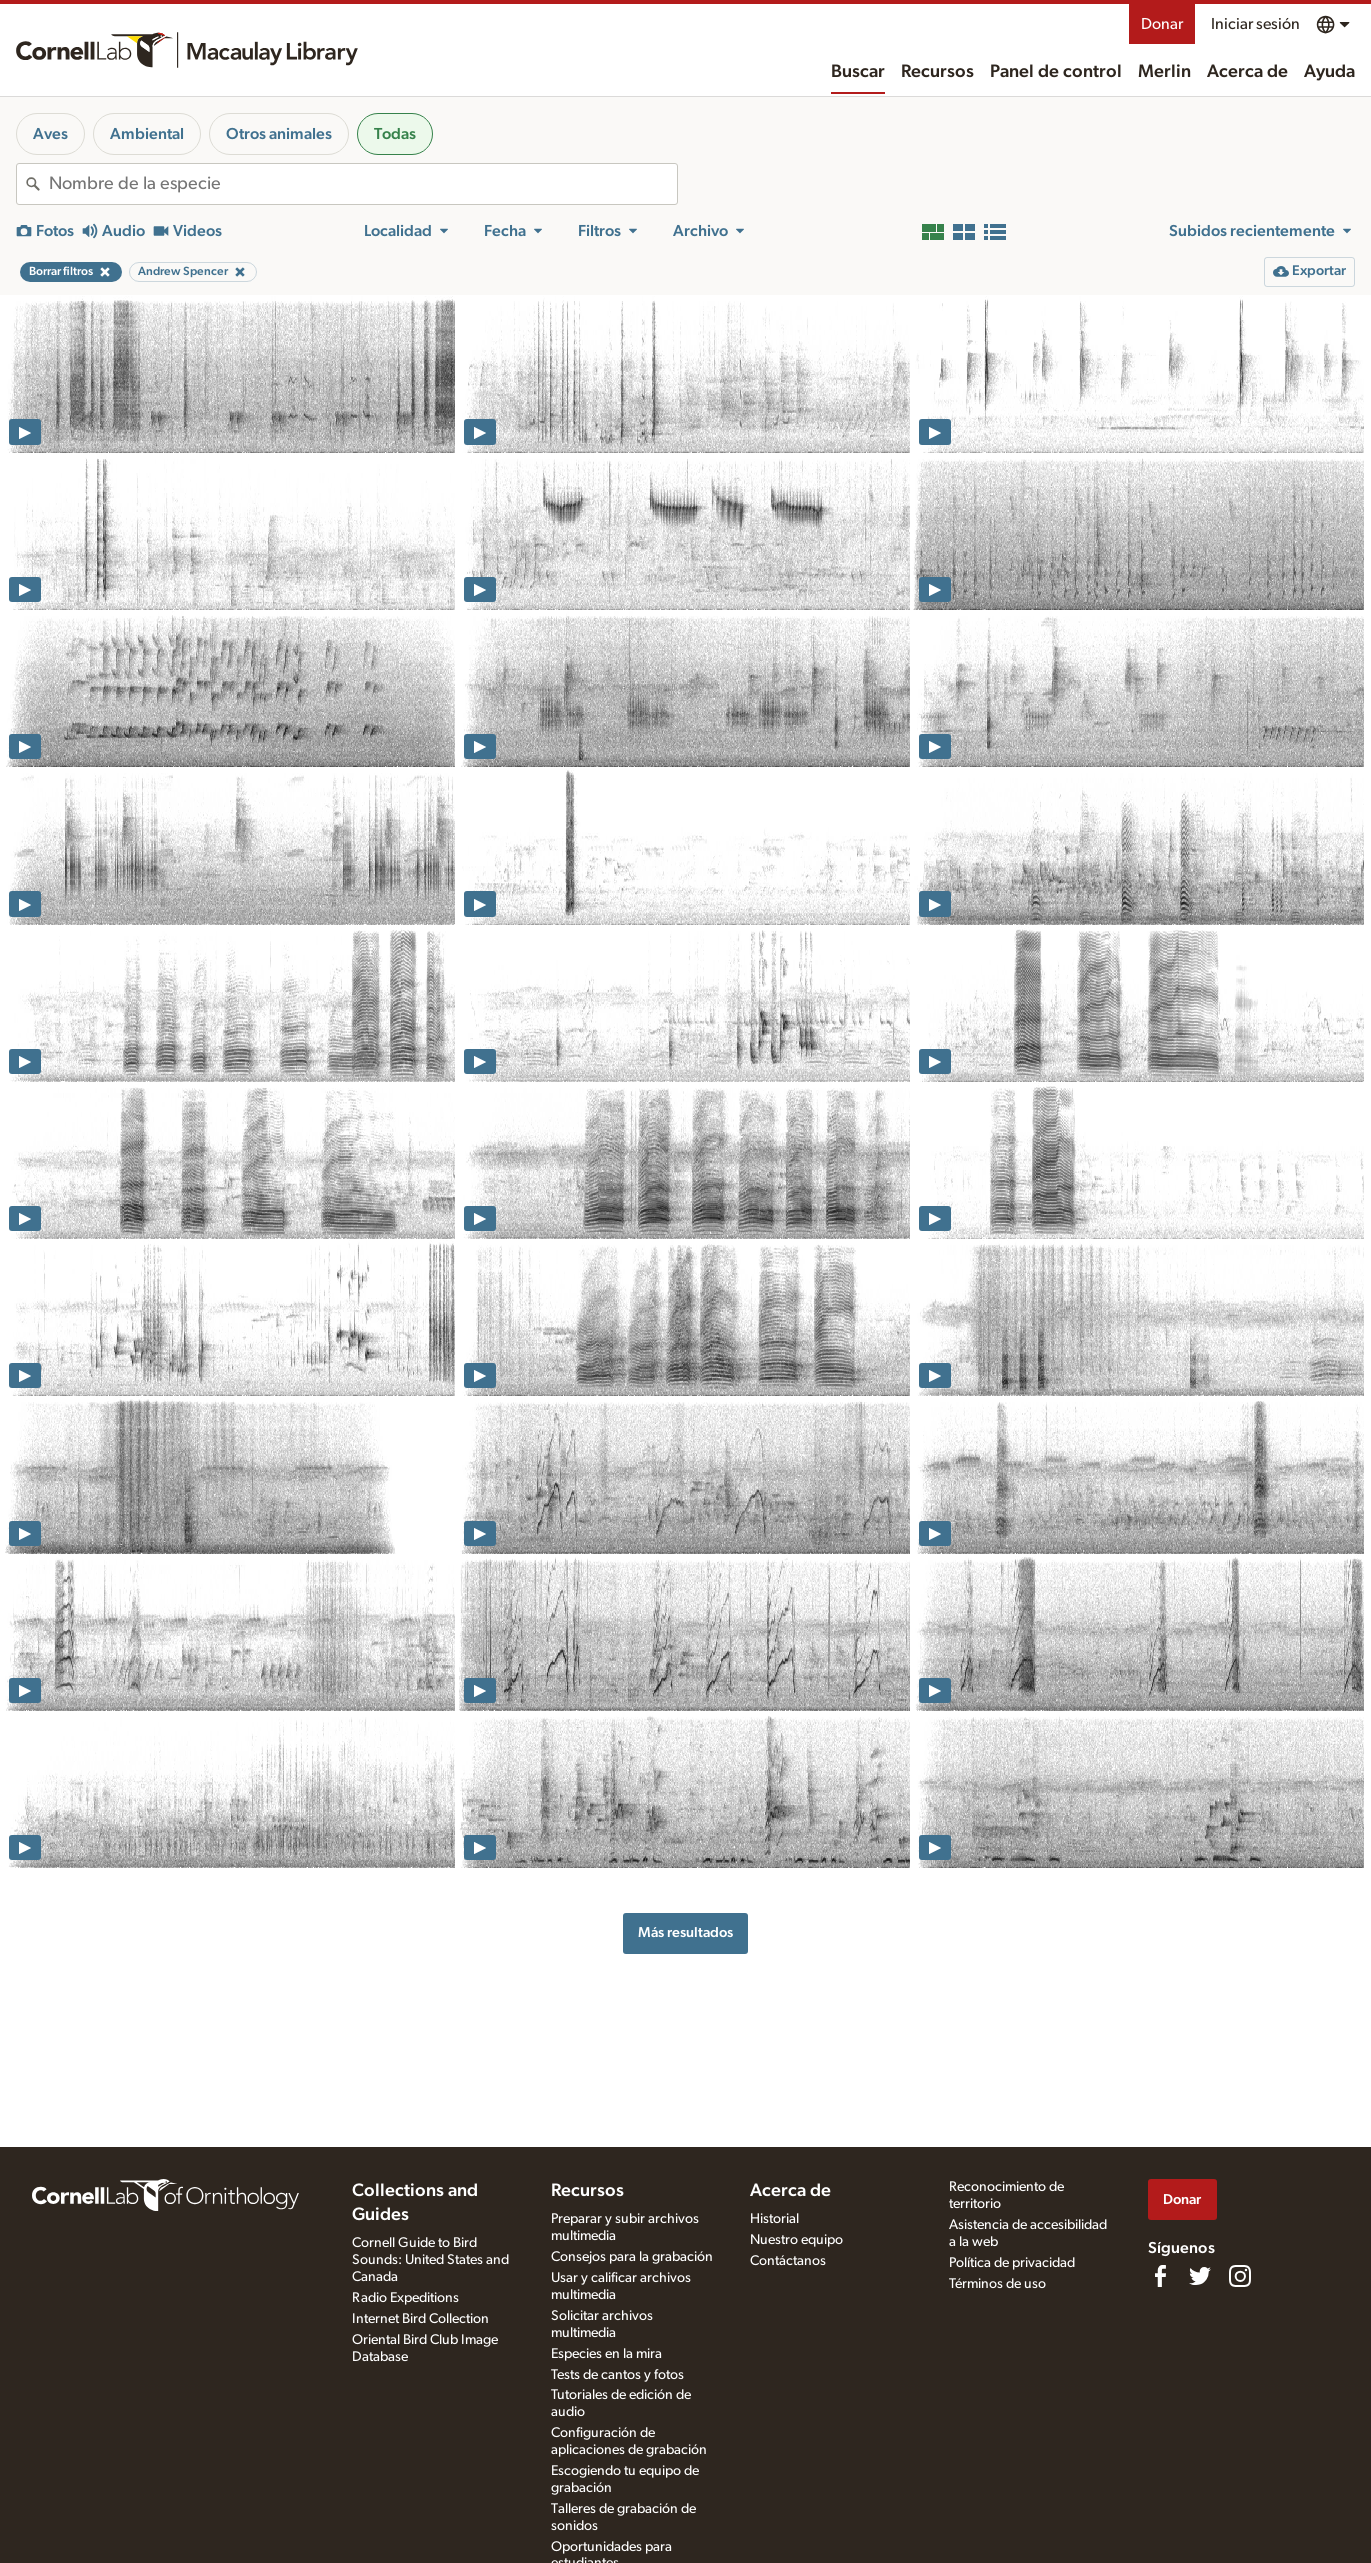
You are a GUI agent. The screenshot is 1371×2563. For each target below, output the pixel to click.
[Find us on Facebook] (1160, 2276)
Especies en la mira (606, 2354)
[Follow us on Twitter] (1200, 2276)
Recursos (937, 72)
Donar (1162, 24)
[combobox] (363, 184)
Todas (395, 134)
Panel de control (1056, 72)
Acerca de (1247, 72)
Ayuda (1329, 72)
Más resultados (685, 1932)
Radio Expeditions (405, 2298)
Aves (50, 134)
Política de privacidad (1012, 2263)
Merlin (1164, 72)
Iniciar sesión (1255, 24)
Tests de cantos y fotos (617, 2375)
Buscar (858, 72)
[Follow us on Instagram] (1240, 2276)
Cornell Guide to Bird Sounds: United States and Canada (430, 2260)
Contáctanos (788, 2261)
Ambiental (147, 134)
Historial (774, 2219)
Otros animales (279, 134)
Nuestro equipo (796, 2240)
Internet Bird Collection (420, 2319)
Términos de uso (997, 2284)
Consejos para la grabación (632, 2257)
